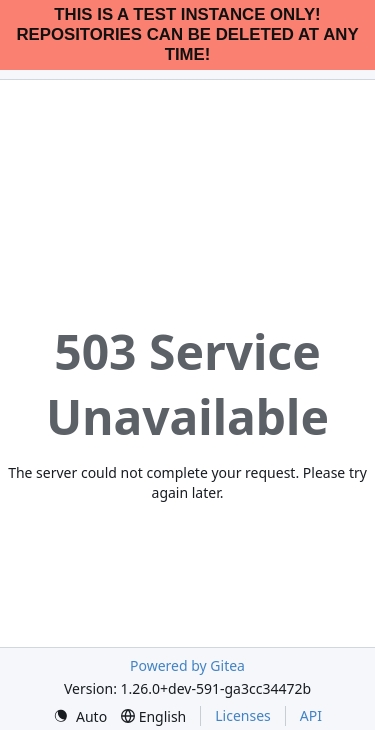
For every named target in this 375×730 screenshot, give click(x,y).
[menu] (80, 716)
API (311, 715)
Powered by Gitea (187, 665)
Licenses (243, 715)
